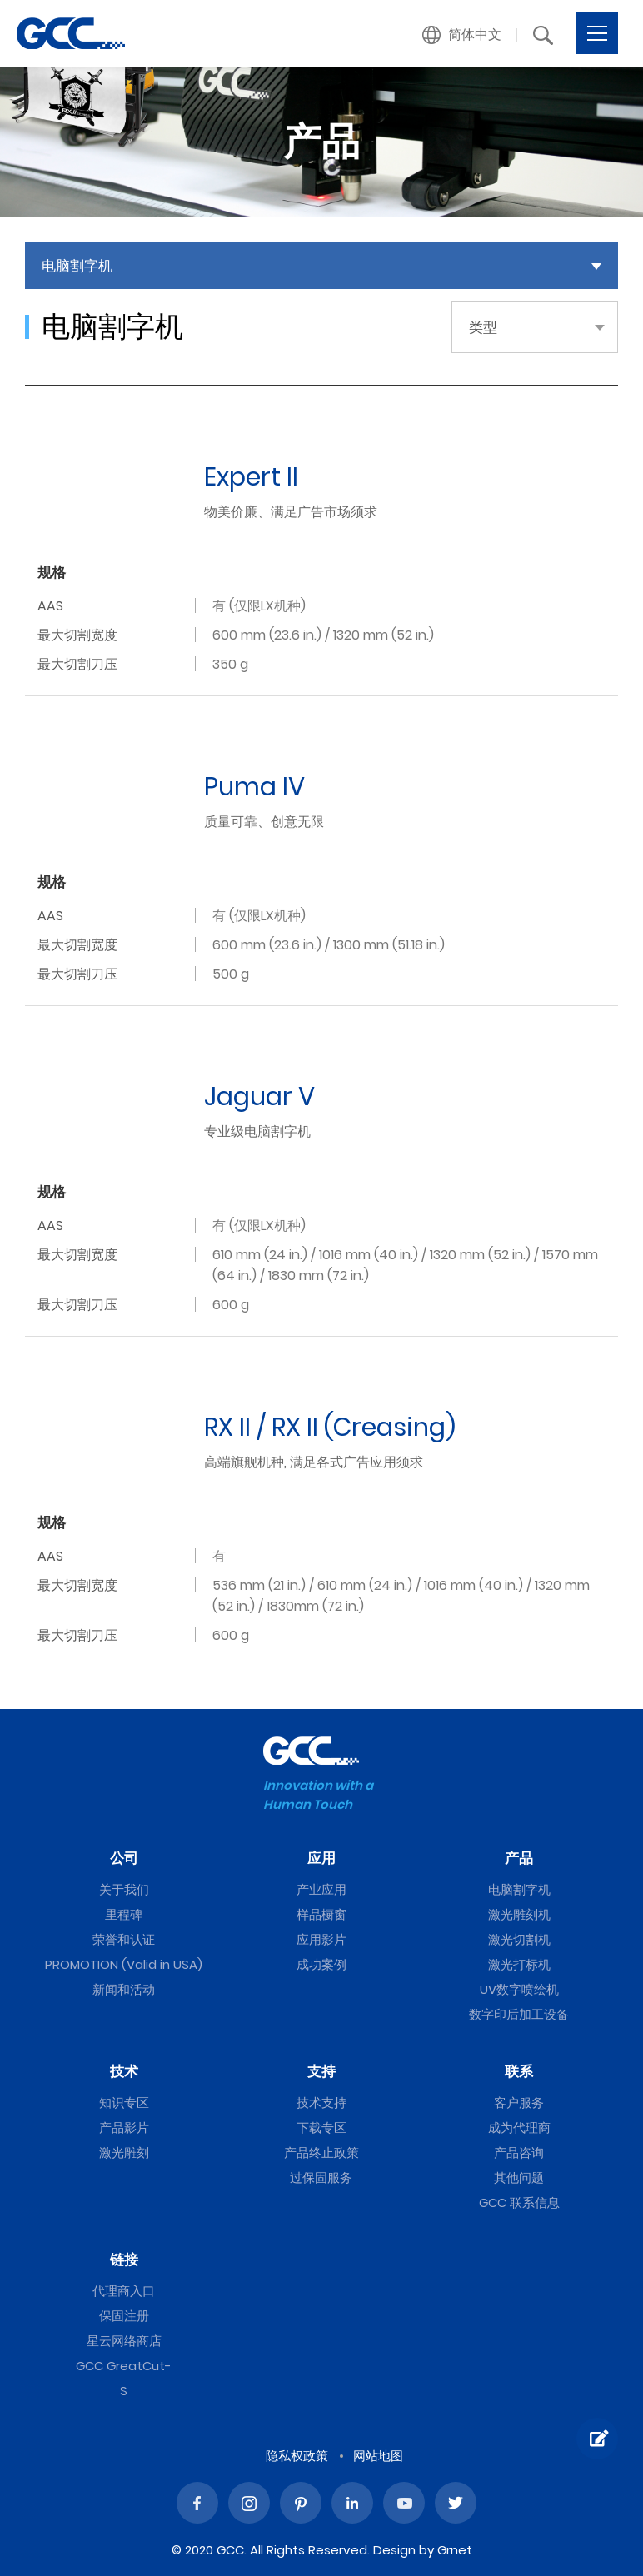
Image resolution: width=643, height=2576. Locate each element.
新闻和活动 (123, 1989)
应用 (321, 1858)
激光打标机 (519, 1964)
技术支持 (321, 2102)
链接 (124, 2260)
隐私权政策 (297, 2455)
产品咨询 (519, 2152)
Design (394, 2550)
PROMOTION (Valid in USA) (123, 1964)
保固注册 (124, 2315)
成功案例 (321, 1964)
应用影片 (321, 1939)
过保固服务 (321, 2177)
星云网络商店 (124, 2340)
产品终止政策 (321, 2152)
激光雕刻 (124, 2152)
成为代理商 (519, 2127)
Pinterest (301, 2503)
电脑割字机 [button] (77, 266)
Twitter (455, 2503)
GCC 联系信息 (519, 2202)
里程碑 (123, 1914)
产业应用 (321, 1889)
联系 (519, 2071)
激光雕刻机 (519, 1914)
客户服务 (519, 2102)
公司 (124, 1858)
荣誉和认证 (123, 1939)
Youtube (404, 2503)
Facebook (197, 2503)
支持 (321, 2071)
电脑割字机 (519, 1889)
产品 (519, 1858)
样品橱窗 (321, 1914)
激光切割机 (519, 1939)
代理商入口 (123, 2290)
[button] (462, 35)
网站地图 (378, 2455)
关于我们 (124, 1889)
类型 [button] (483, 327)
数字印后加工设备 (519, 2014)
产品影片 (124, 2127)
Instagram (249, 2503)
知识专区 (124, 2102)
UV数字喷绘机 (519, 1989)
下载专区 (321, 2127)
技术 (124, 2071)
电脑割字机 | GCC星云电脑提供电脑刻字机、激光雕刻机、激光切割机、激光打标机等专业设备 (71, 33)
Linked (352, 2503)
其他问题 (519, 2177)
